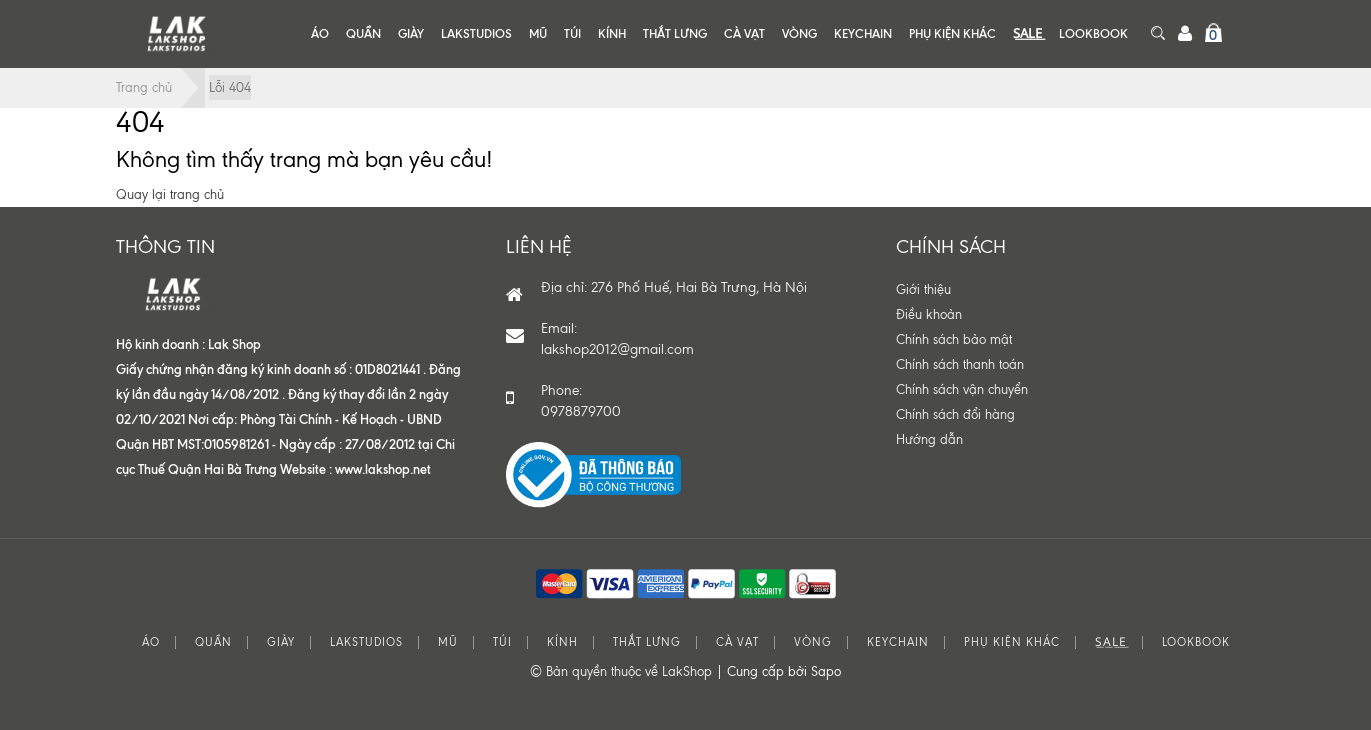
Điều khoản (929, 314)
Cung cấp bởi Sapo (784, 671)
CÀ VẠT (744, 33)
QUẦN (363, 33)
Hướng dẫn (929, 439)
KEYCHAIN (863, 33)
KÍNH (612, 33)
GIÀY (411, 33)
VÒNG (799, 33)
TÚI (572, 33)
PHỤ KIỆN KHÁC (952, 33)
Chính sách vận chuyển (962, 389)
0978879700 (581, 411)
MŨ (538, 33)
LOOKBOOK (1093, 33)
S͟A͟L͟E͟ (1027, 33)
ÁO (320, 33)
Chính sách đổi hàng (955, 414)
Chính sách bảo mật (954, 339)
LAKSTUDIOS (476, 33)
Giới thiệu (923, 289)
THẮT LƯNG (675, 33)
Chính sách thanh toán (960, 364)
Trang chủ (144, 87)
